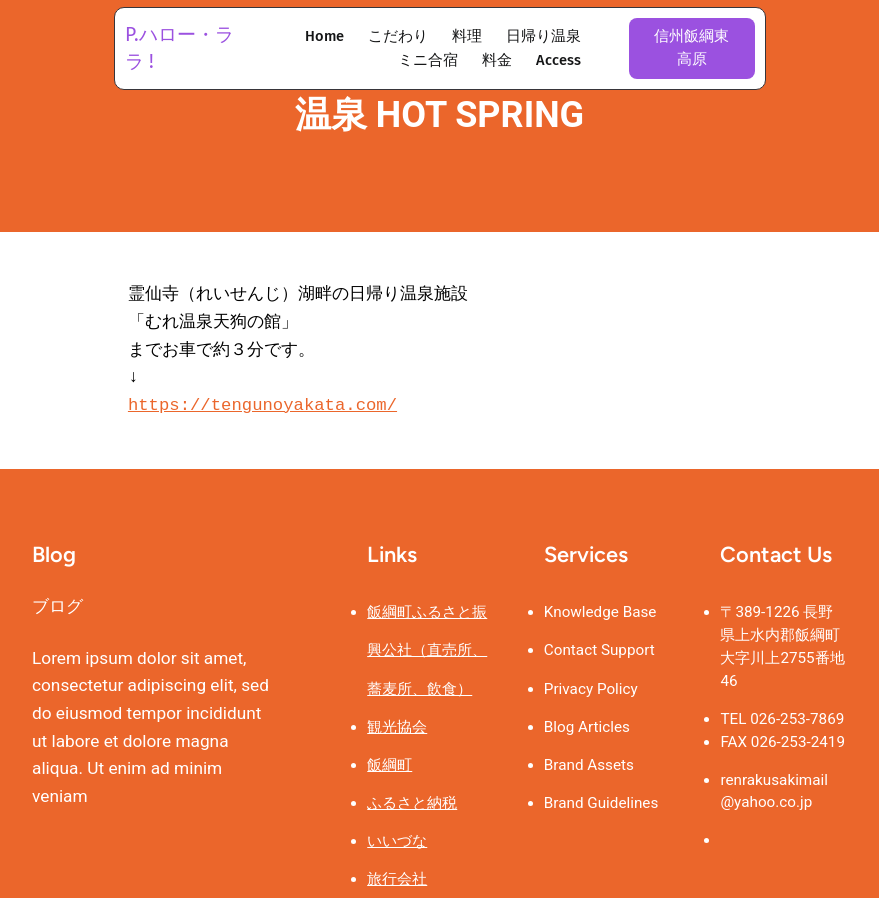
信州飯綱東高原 (691, 47)
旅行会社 (397, 880)
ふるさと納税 (412, 804)
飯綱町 (389, 766)
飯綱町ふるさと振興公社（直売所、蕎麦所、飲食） (427, 651)
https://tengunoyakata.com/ (262, 405)
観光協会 (397, 728)
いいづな (397, 842)
